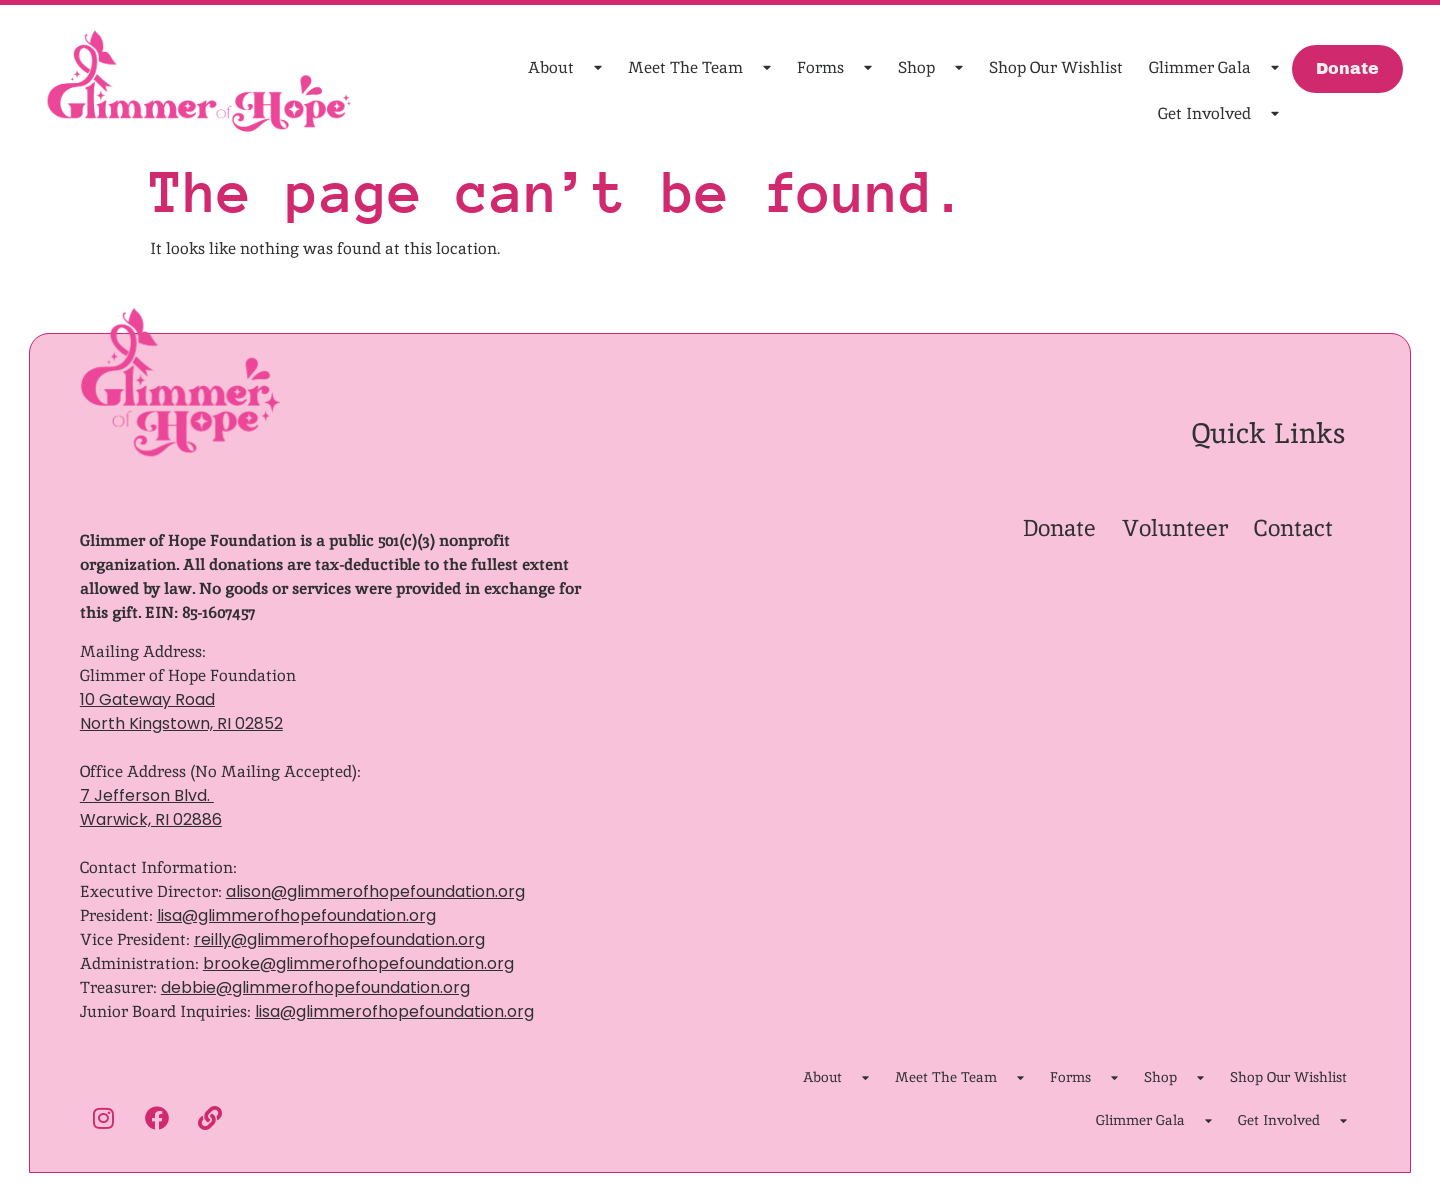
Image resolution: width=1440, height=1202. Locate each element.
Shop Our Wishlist (1056, 67)
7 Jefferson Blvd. (147, 795)
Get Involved (1218, 114)
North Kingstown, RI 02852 (181, 723)
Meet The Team (699, 68)
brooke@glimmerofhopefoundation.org (358, 963)
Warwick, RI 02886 (151, 819)
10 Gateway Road (147, 699)
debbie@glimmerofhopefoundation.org (315, 987)
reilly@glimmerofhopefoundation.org (339, 939)
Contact (1293, 528)
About (565, 68)
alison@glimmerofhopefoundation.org (375, 891)
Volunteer (1175, 528)
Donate (1059, 528)
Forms (834, 68)
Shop (930, 68)
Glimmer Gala (1214, 68)
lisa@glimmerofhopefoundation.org (296, 915)
